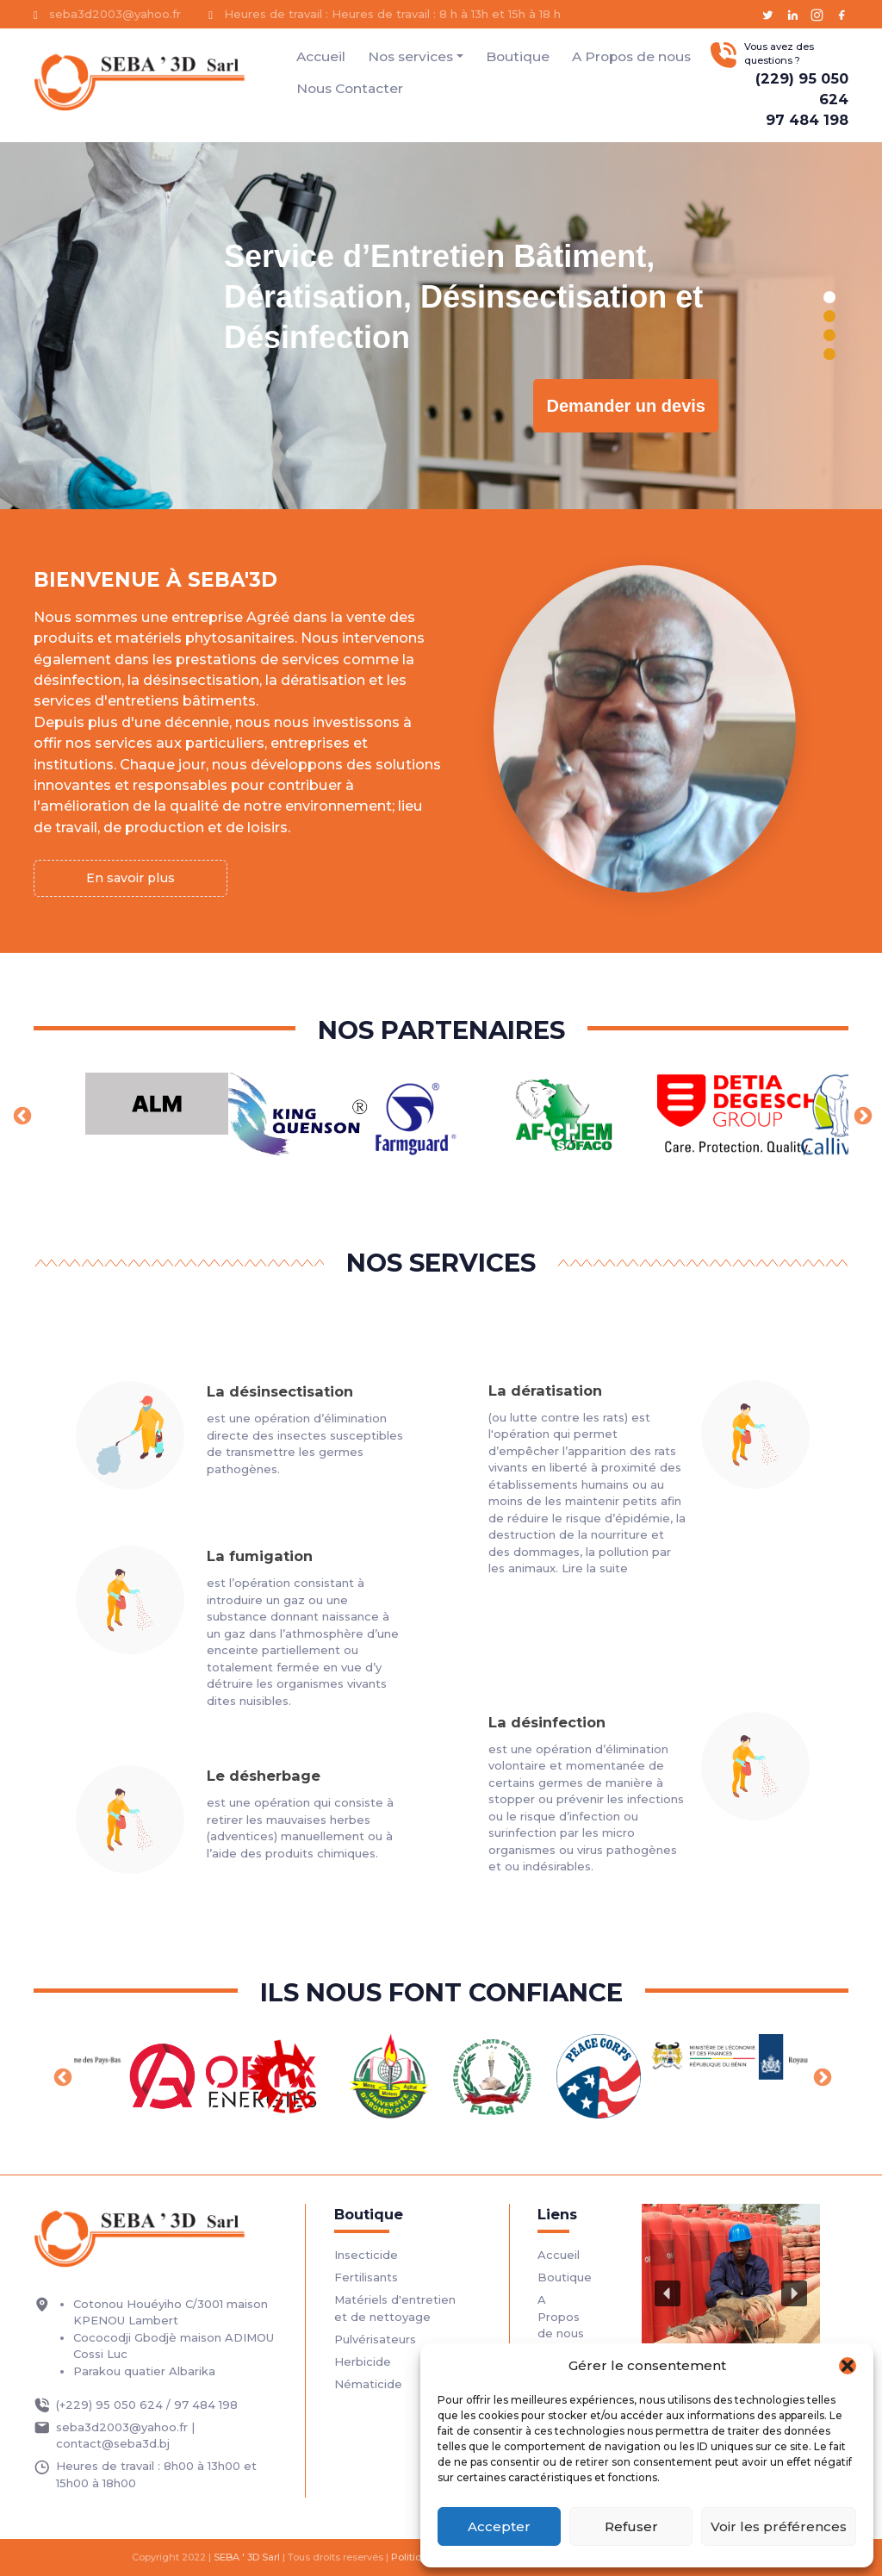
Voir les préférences (779, 2526)
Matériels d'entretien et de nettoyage (395, 2308)
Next (861, 1114)
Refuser (631, 2526)
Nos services (410, 56)
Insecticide (366, 2255)
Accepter (499, 2526)
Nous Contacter (349, 88)
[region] (441, 326)
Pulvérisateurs (375, 2339)
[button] (847, 2365)
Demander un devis (625, 405)
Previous (20, 1114)
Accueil (320, 56)
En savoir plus (130, 878)
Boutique (518, 56)
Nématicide (368, 2384)
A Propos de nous (631, 56)
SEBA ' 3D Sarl (247, 2557)
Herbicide (362, 2361)
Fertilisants (366, 2277)
